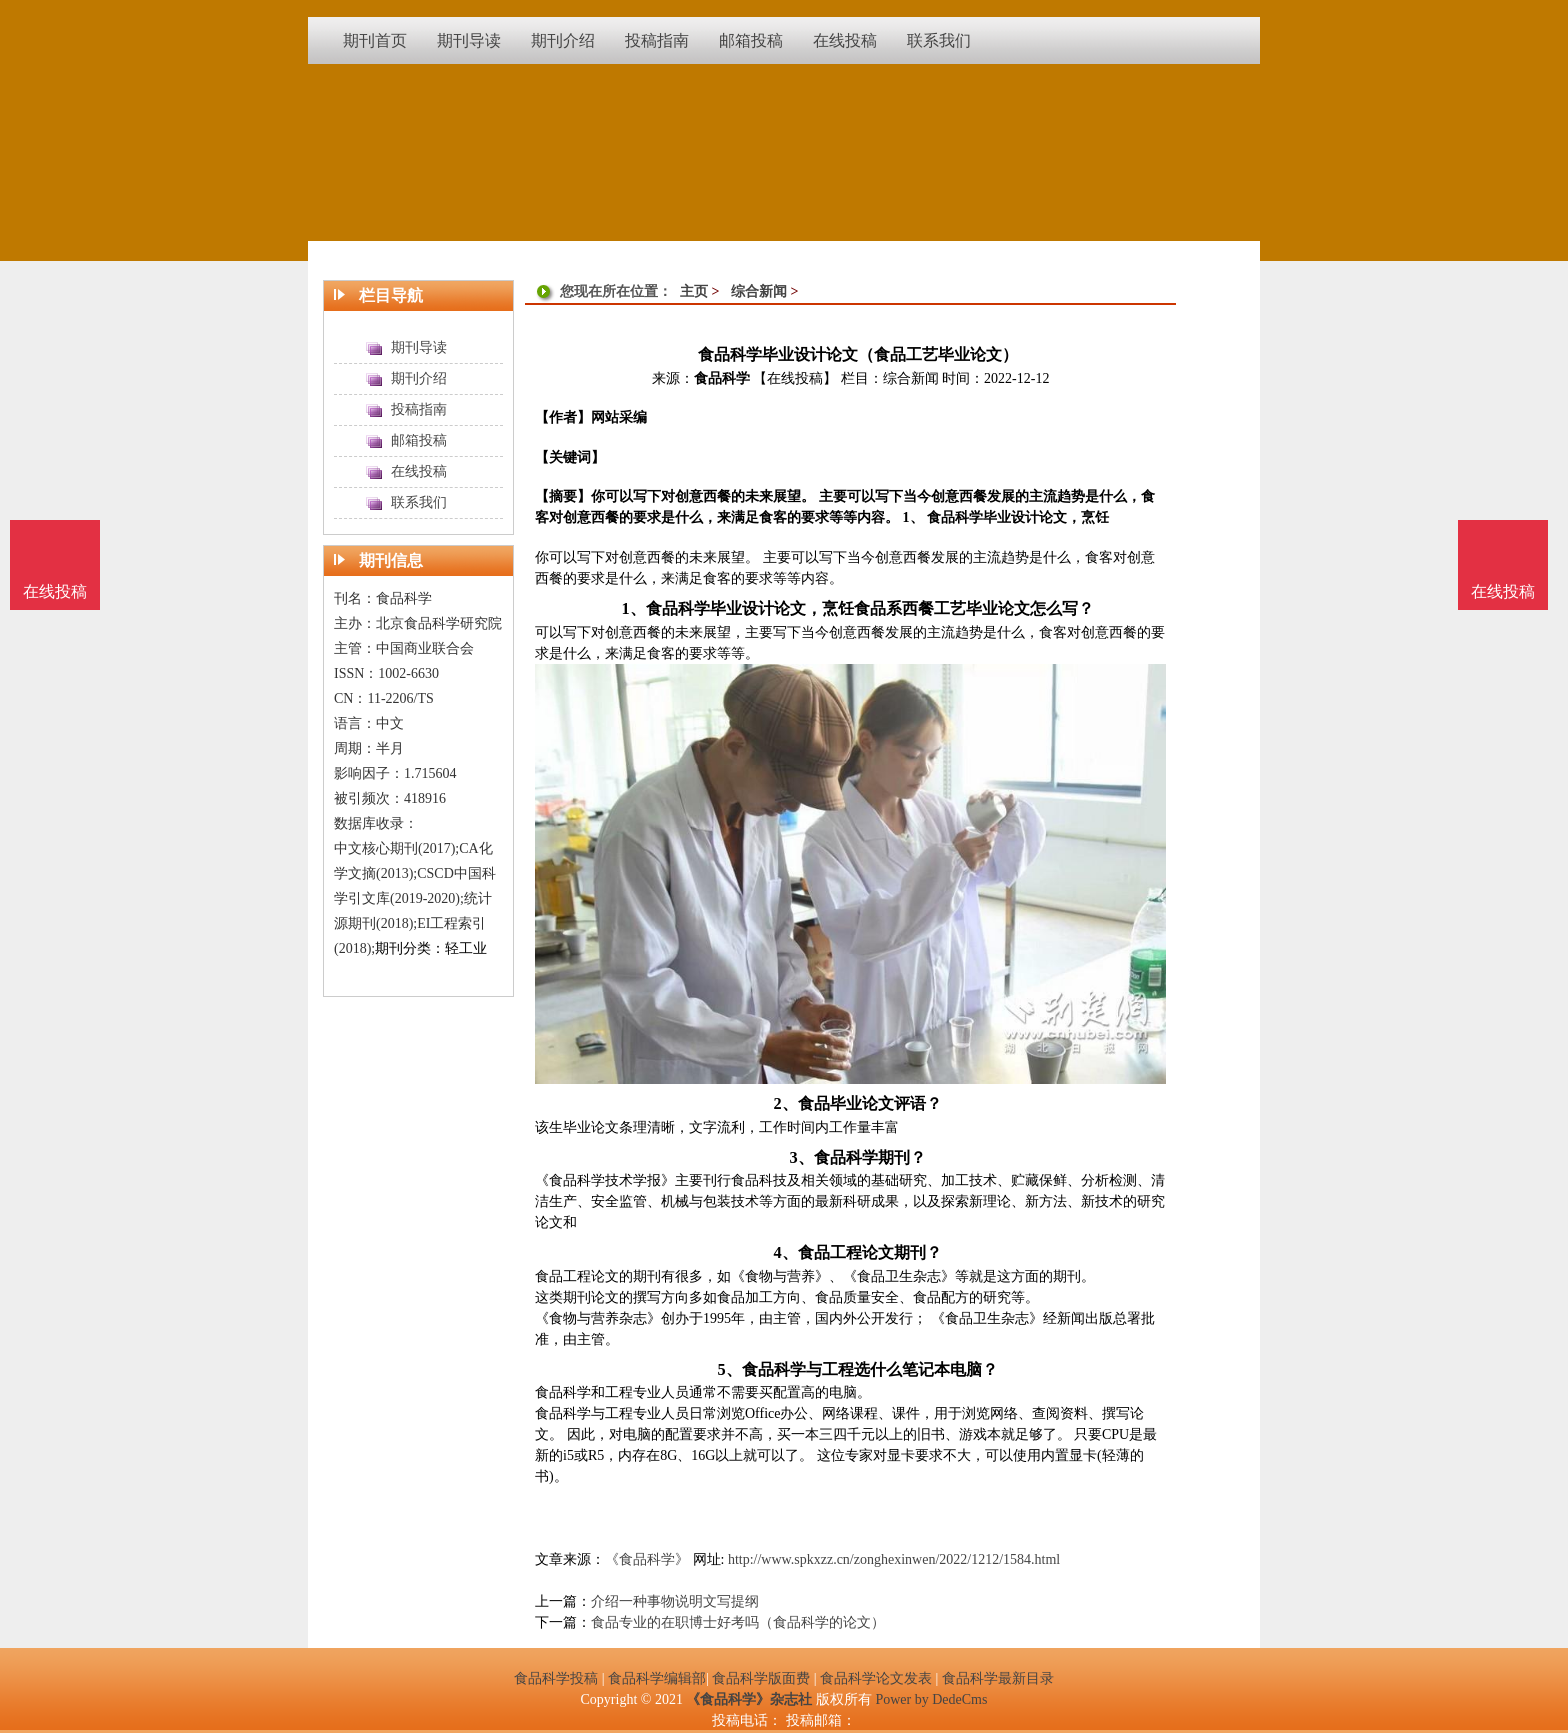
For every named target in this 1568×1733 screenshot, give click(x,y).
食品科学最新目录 (998, 1678)
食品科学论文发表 (876, 1678)
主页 (694, 291)
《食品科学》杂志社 (749, 1699)
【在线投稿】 (795, 378)
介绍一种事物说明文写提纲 (675, 1601)
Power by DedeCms (931, 1699)
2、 (785, 1103)
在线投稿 (1503, 591)
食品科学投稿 (556, 1678)
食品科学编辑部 (657, 1678)
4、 (785, 1252)
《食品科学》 (647, 1559)
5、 (729, 1369)
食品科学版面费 (761, 1678)
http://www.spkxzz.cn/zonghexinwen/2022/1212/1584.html (894, 1559)
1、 (633, 608)
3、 (801, 1157)
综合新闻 (759, 291)
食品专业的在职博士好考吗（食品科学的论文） (738, 1622)
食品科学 (722, 378)
